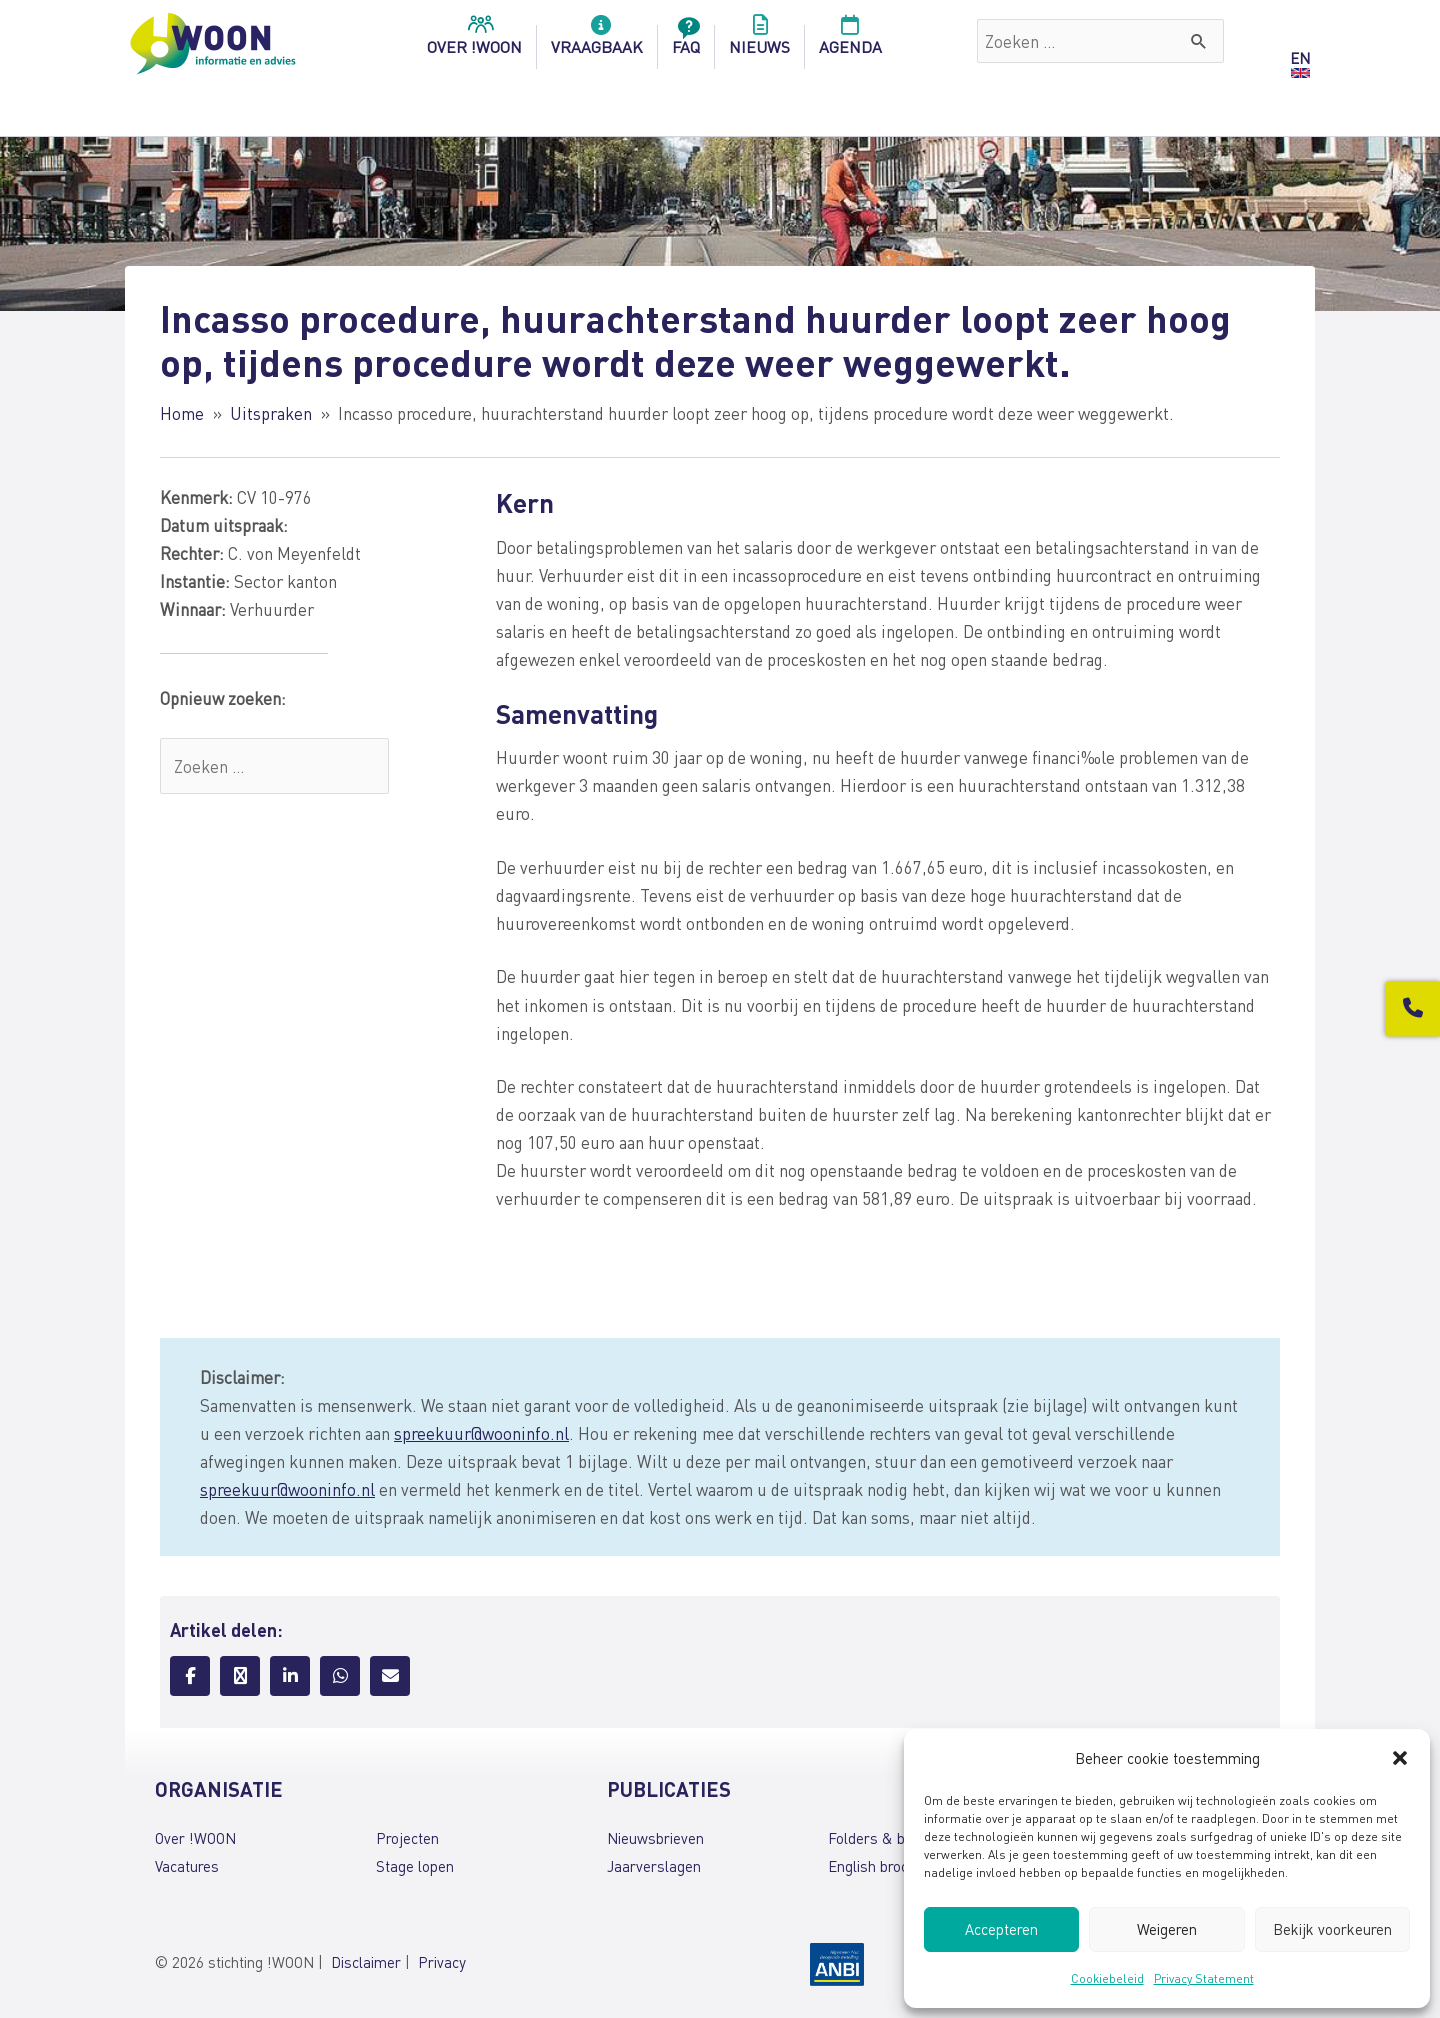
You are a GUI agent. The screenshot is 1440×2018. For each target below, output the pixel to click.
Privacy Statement (1204, 1978)
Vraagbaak (597, 41)
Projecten (407, 1838)
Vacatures (187, 1866)
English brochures (886, 1866)
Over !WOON (195, 1838)
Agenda (850, 41)
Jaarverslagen (654, 1866)
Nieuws (759, 41)
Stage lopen (415, 1866)
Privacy (442, 1962)
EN (1300, 58)
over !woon (474, 41)
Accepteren (1001, 1929)
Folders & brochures (895, 1838)
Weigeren (1167, 1929)
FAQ (686, 41)
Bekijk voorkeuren (1332, 1929)
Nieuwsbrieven (655, 1838)
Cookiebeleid (1107, 1978)
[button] (1400, 1758)
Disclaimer (366, 1962)
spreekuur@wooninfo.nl (481, 1433)
